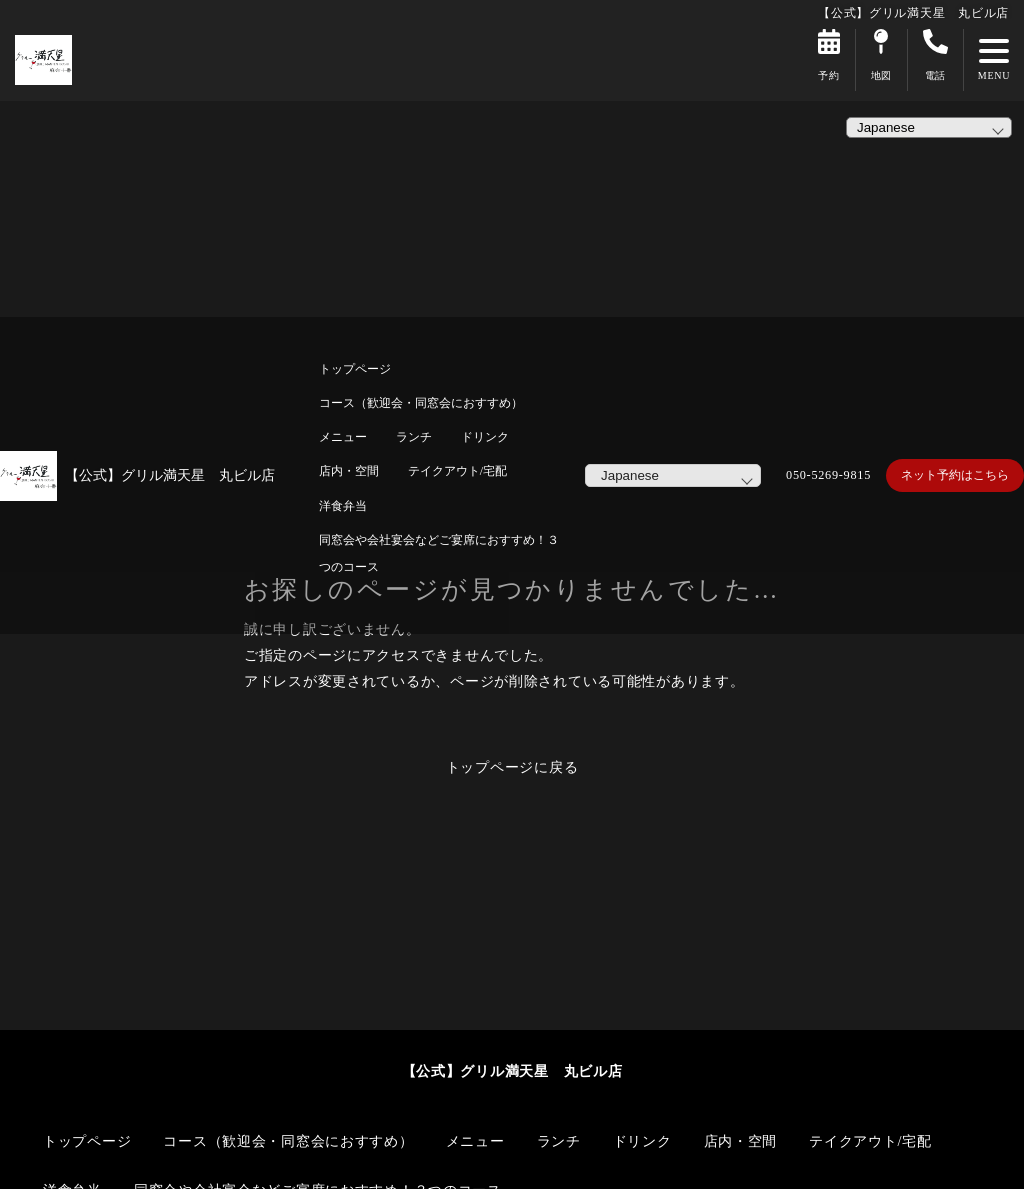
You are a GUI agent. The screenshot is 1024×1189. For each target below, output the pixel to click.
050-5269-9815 (828, 475)
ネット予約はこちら (955, 475)
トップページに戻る (512, 767)
